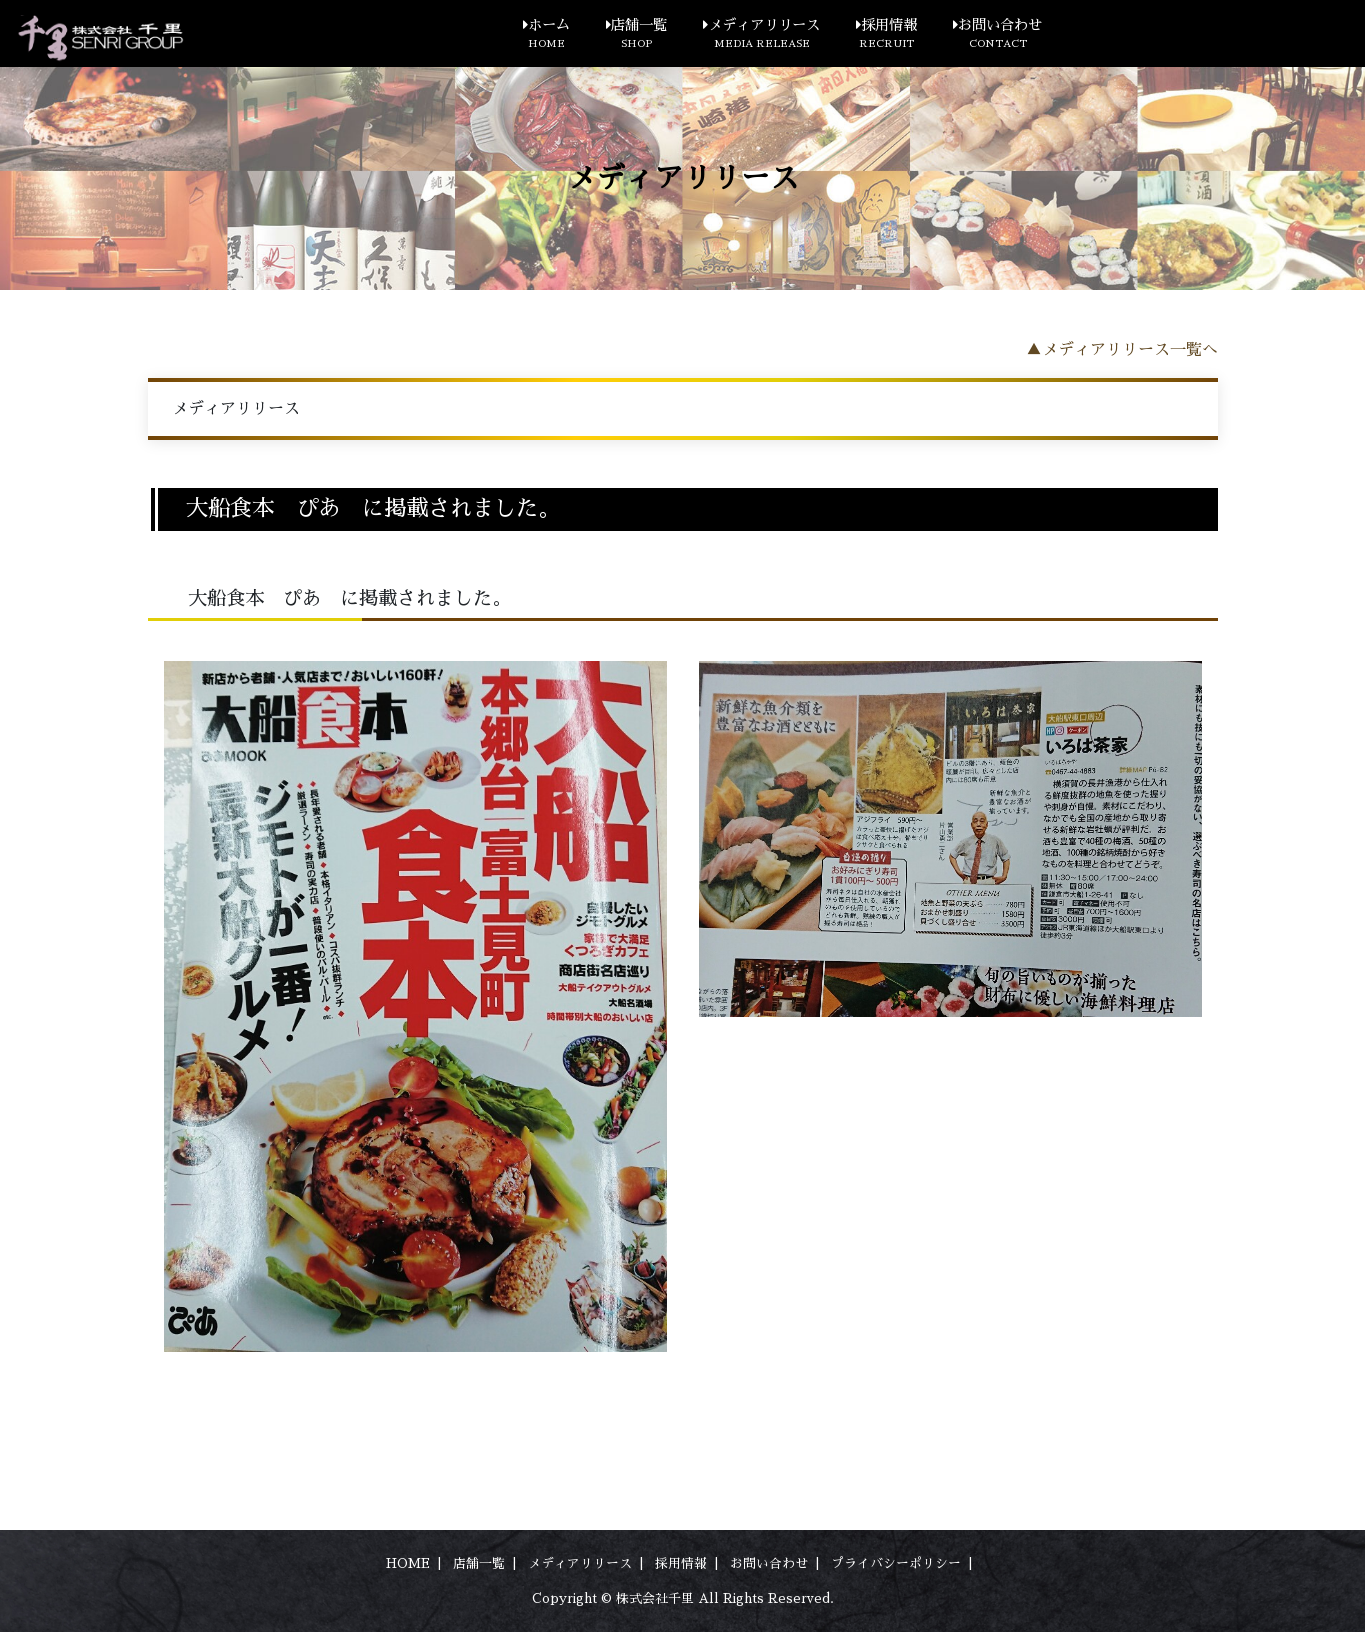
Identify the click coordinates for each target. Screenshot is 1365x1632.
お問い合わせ (997, 35)
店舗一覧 (636, 35)
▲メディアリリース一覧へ (1122, 350)
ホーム (546, 35)
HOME (408, 1563)
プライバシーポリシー (896, 1563)
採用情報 (886, 35)
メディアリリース (761, 35)
